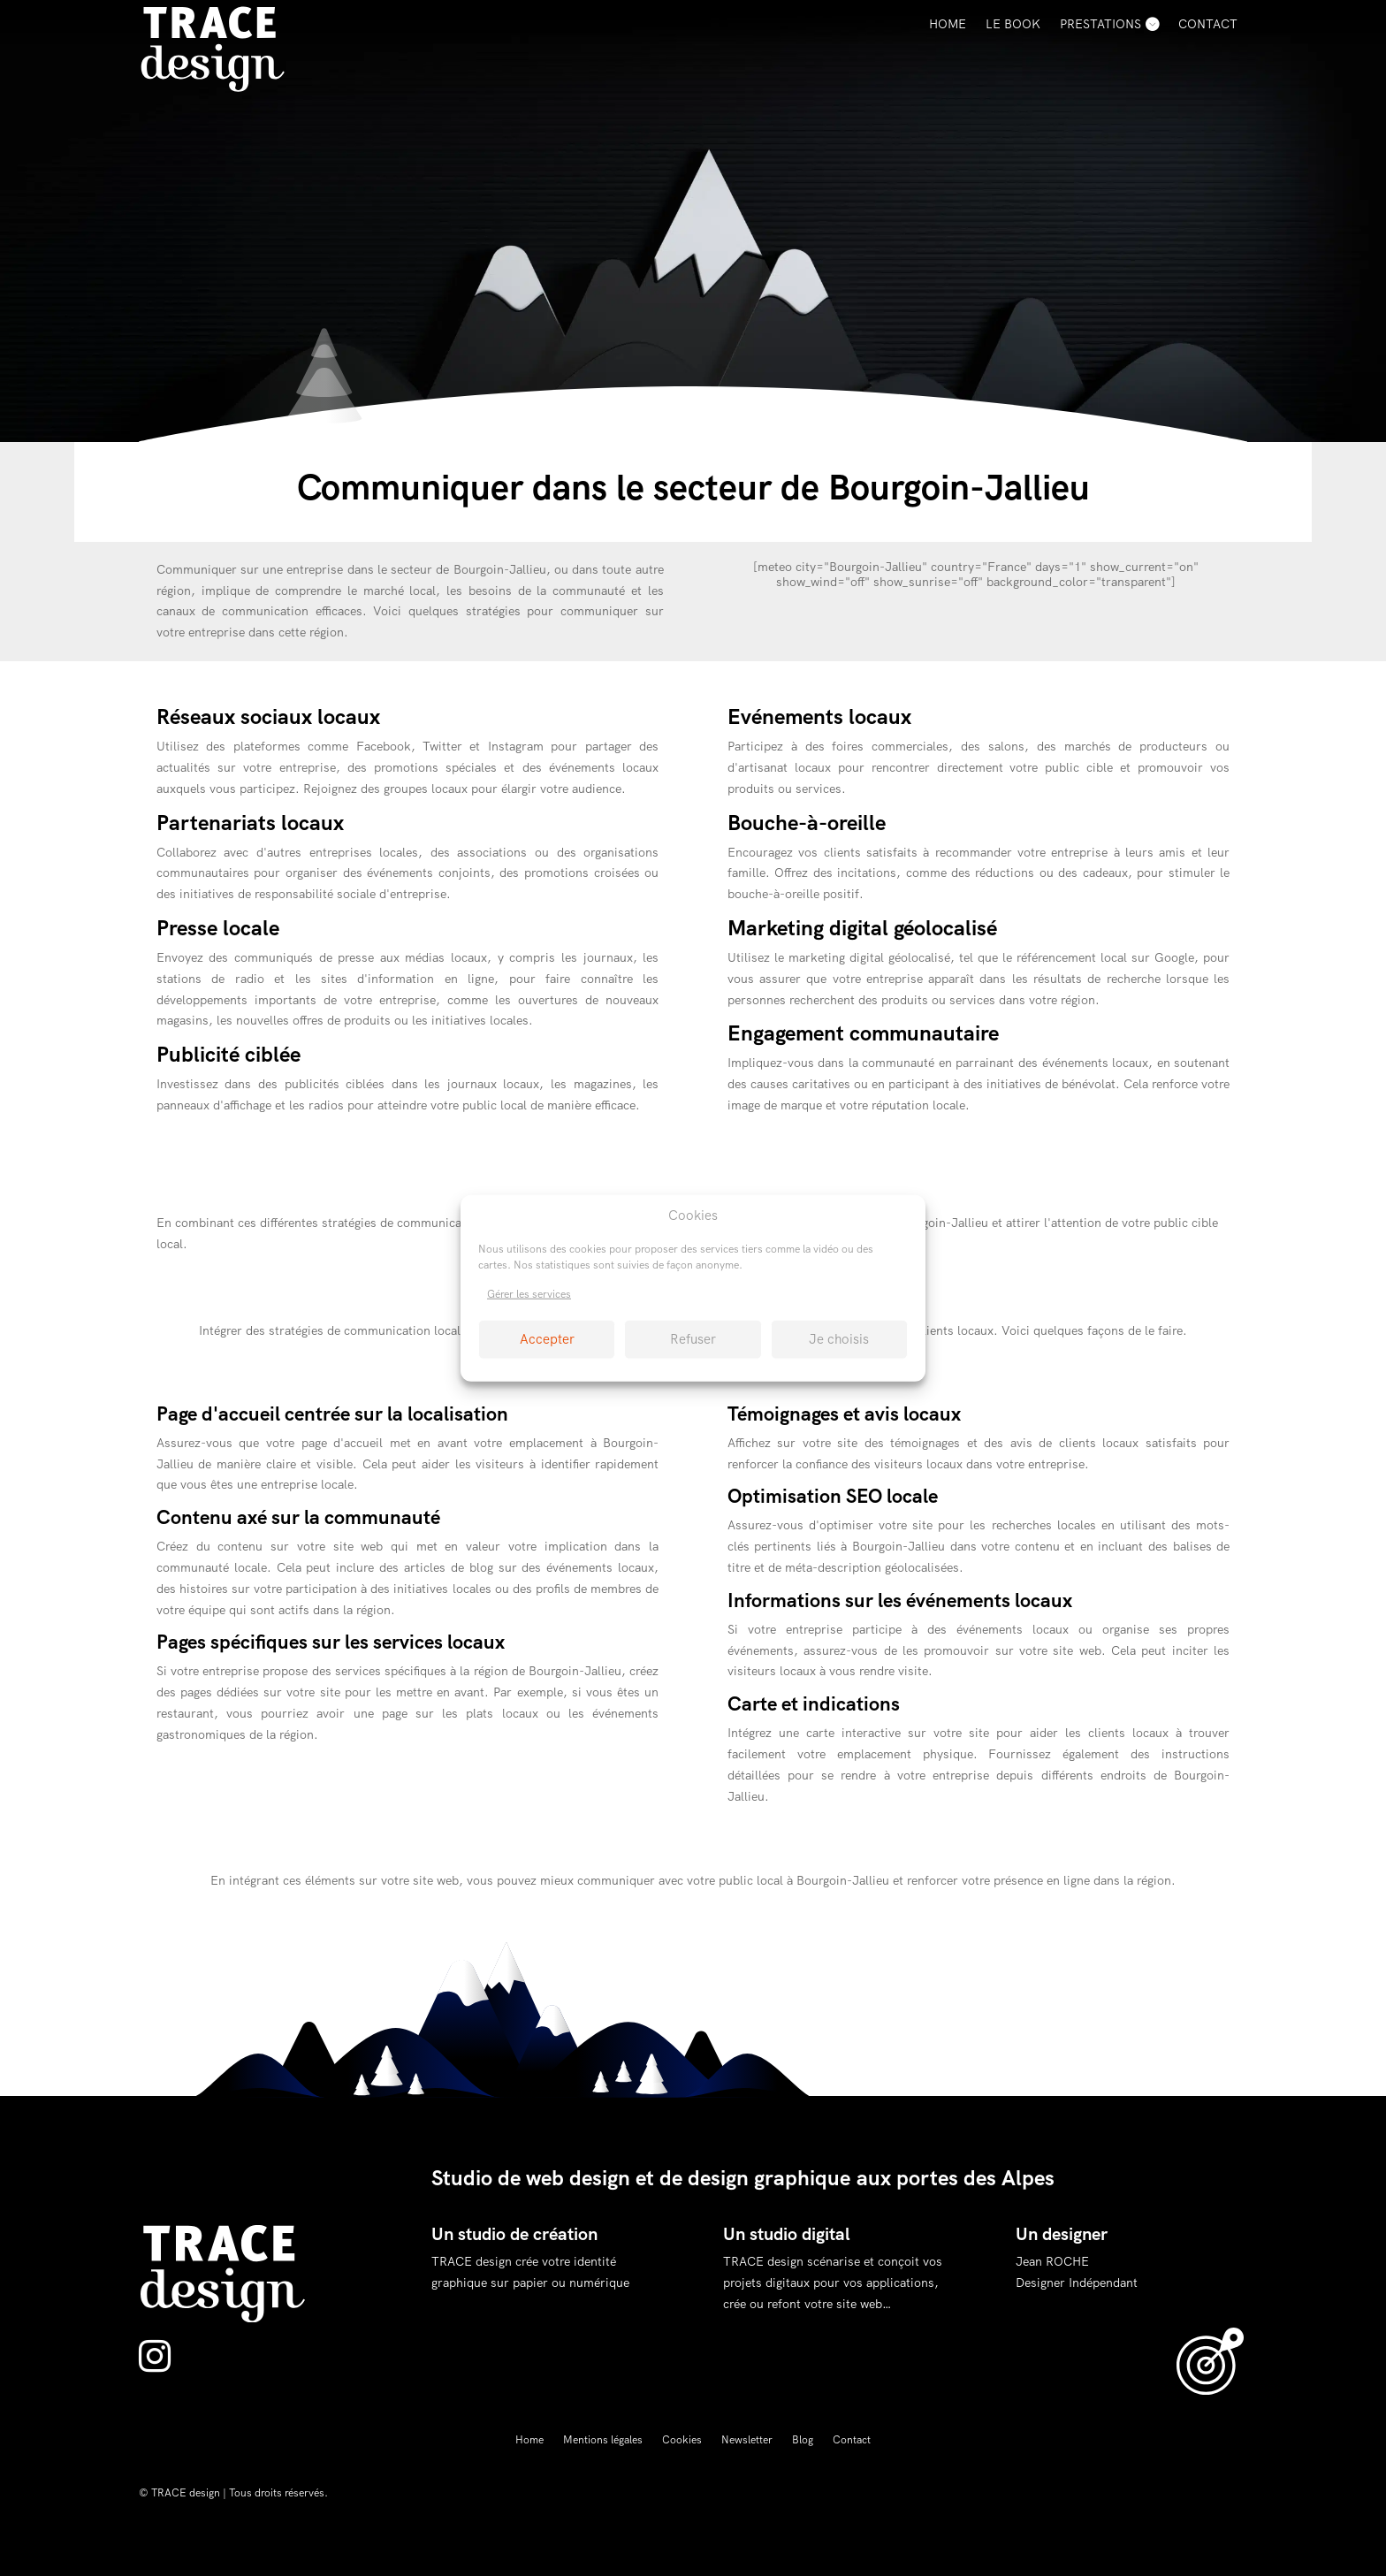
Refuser (693, 1339)
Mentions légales (603, 2440)
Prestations (1100, 24)
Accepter (547, 1339)
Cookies (682, 2440)
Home (947, 24)
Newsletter (747, 2440)
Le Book (1013, 24)
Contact (1208, 24)
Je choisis (839, 1339)
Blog (802, 2440)
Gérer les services (529, 1294)
